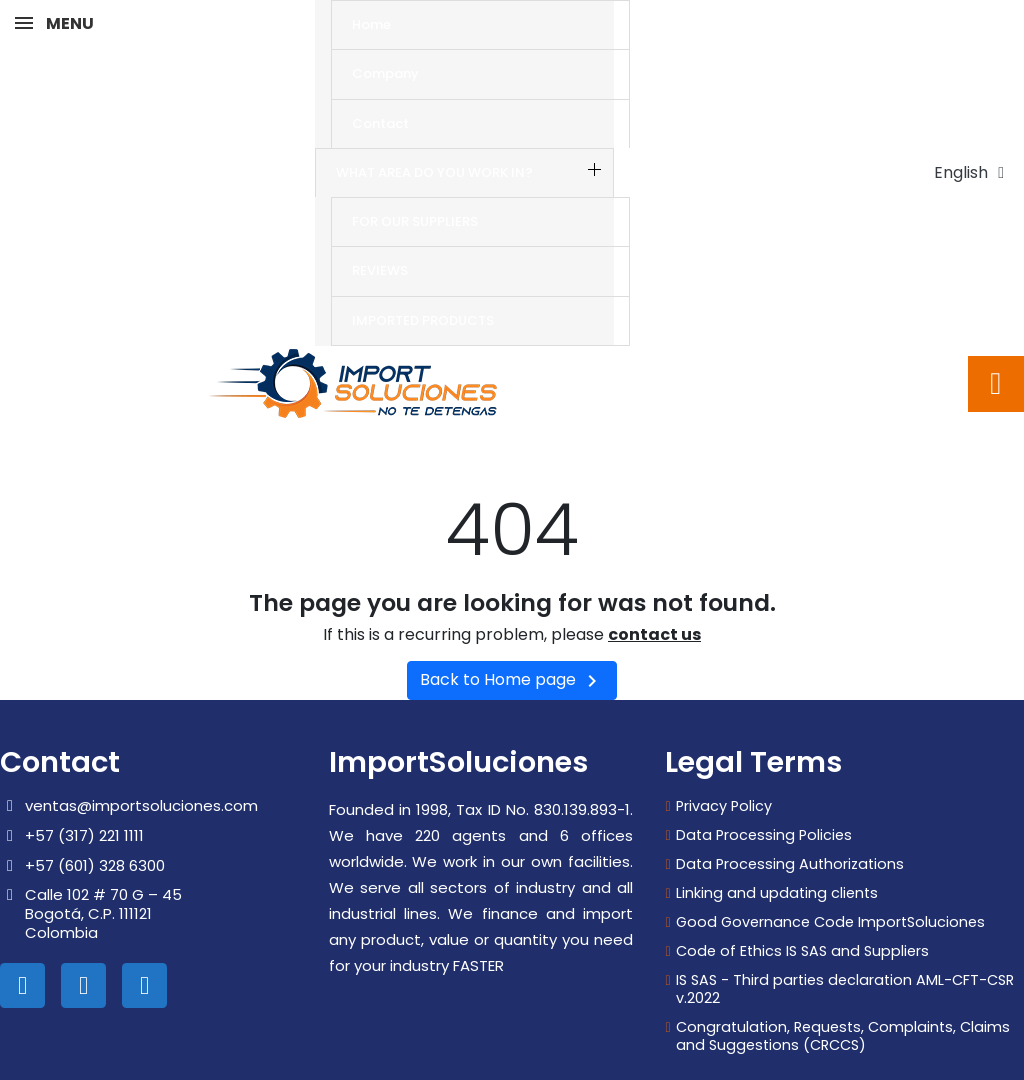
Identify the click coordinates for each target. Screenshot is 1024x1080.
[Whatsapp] (144, 901)
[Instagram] (83, 901)
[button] (996, 300)
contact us (654, 550)
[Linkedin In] (22, 901)
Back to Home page (512, 596)
